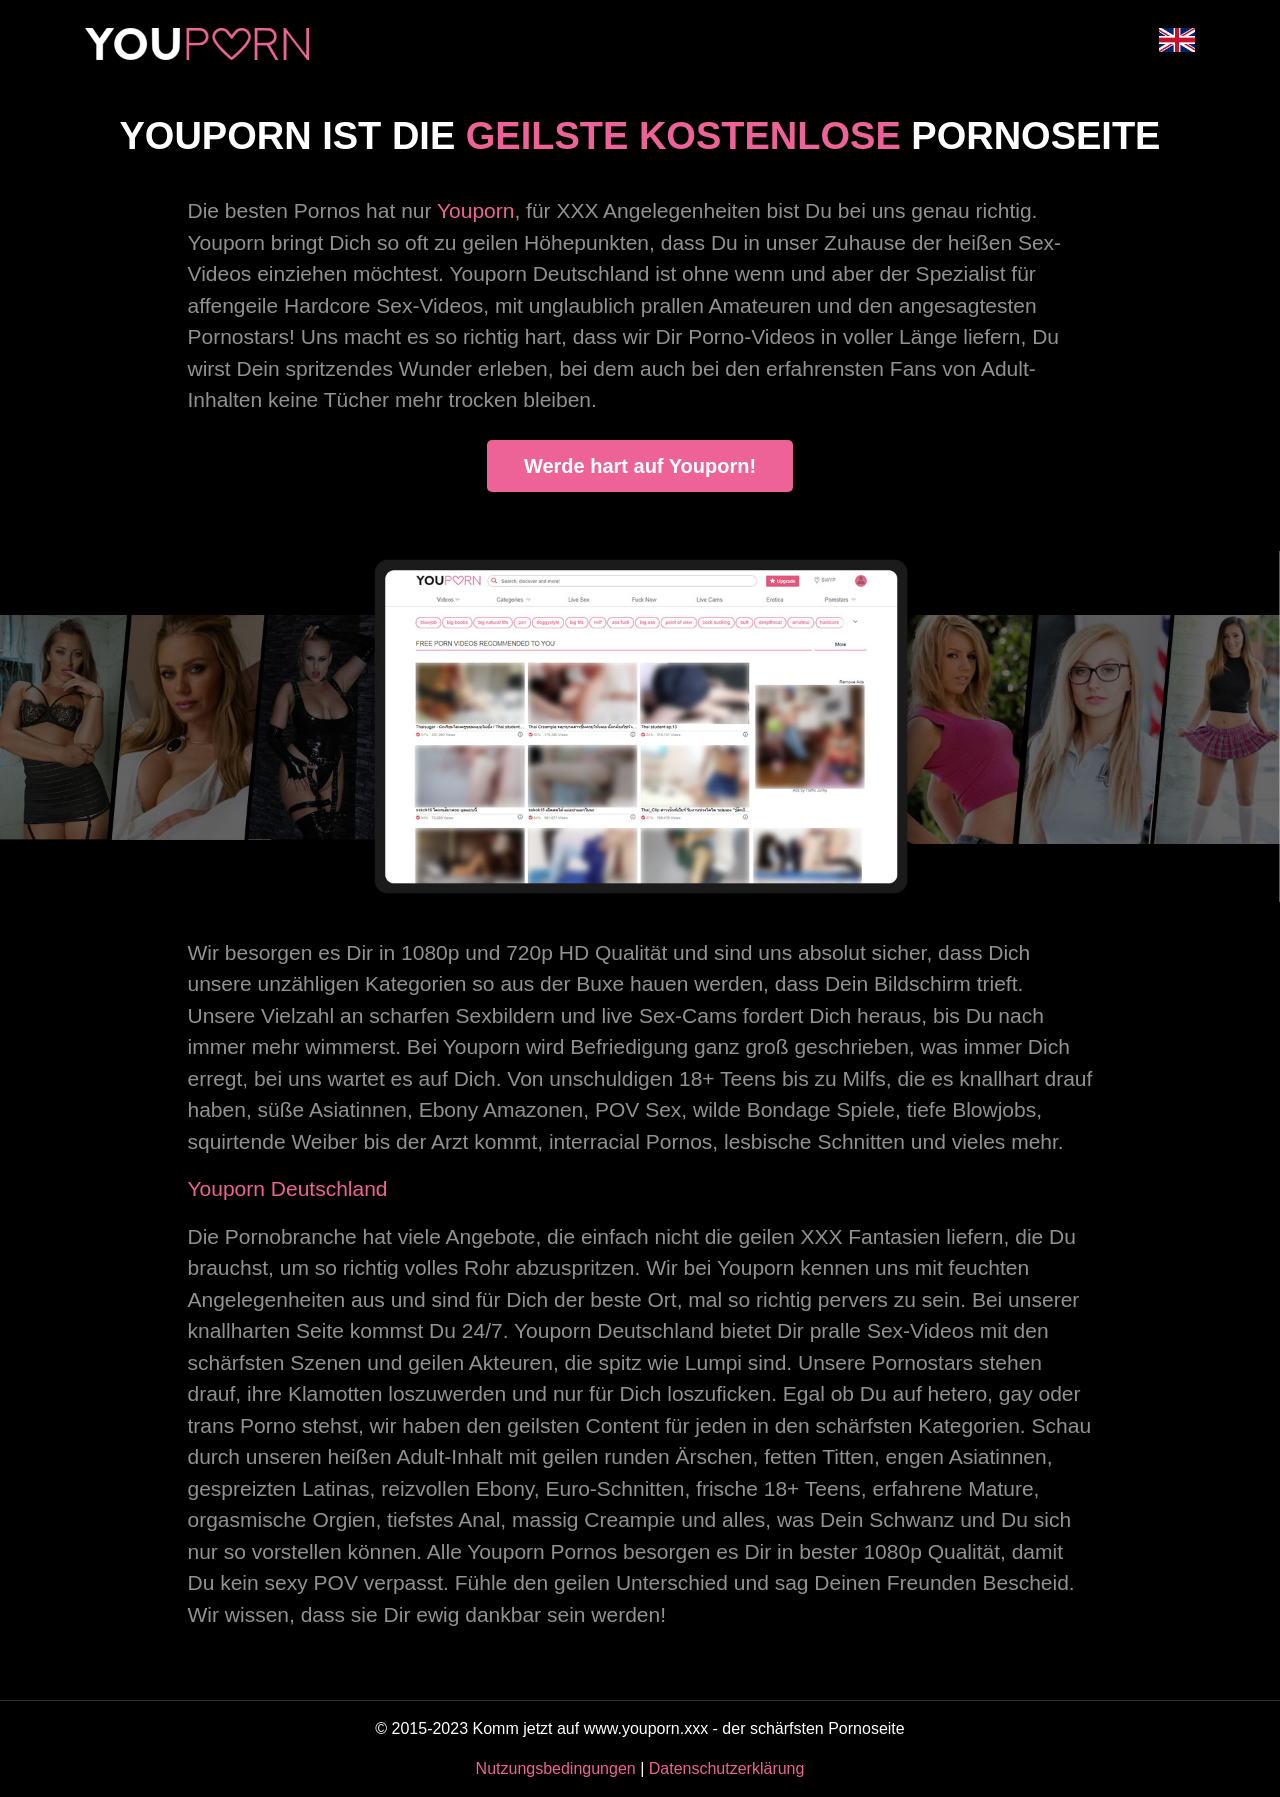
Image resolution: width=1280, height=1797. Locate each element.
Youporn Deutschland (288, 1188)
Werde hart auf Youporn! (640, 466)
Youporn (475, 210)
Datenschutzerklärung (727, 1768)
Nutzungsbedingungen (556, 1768)
